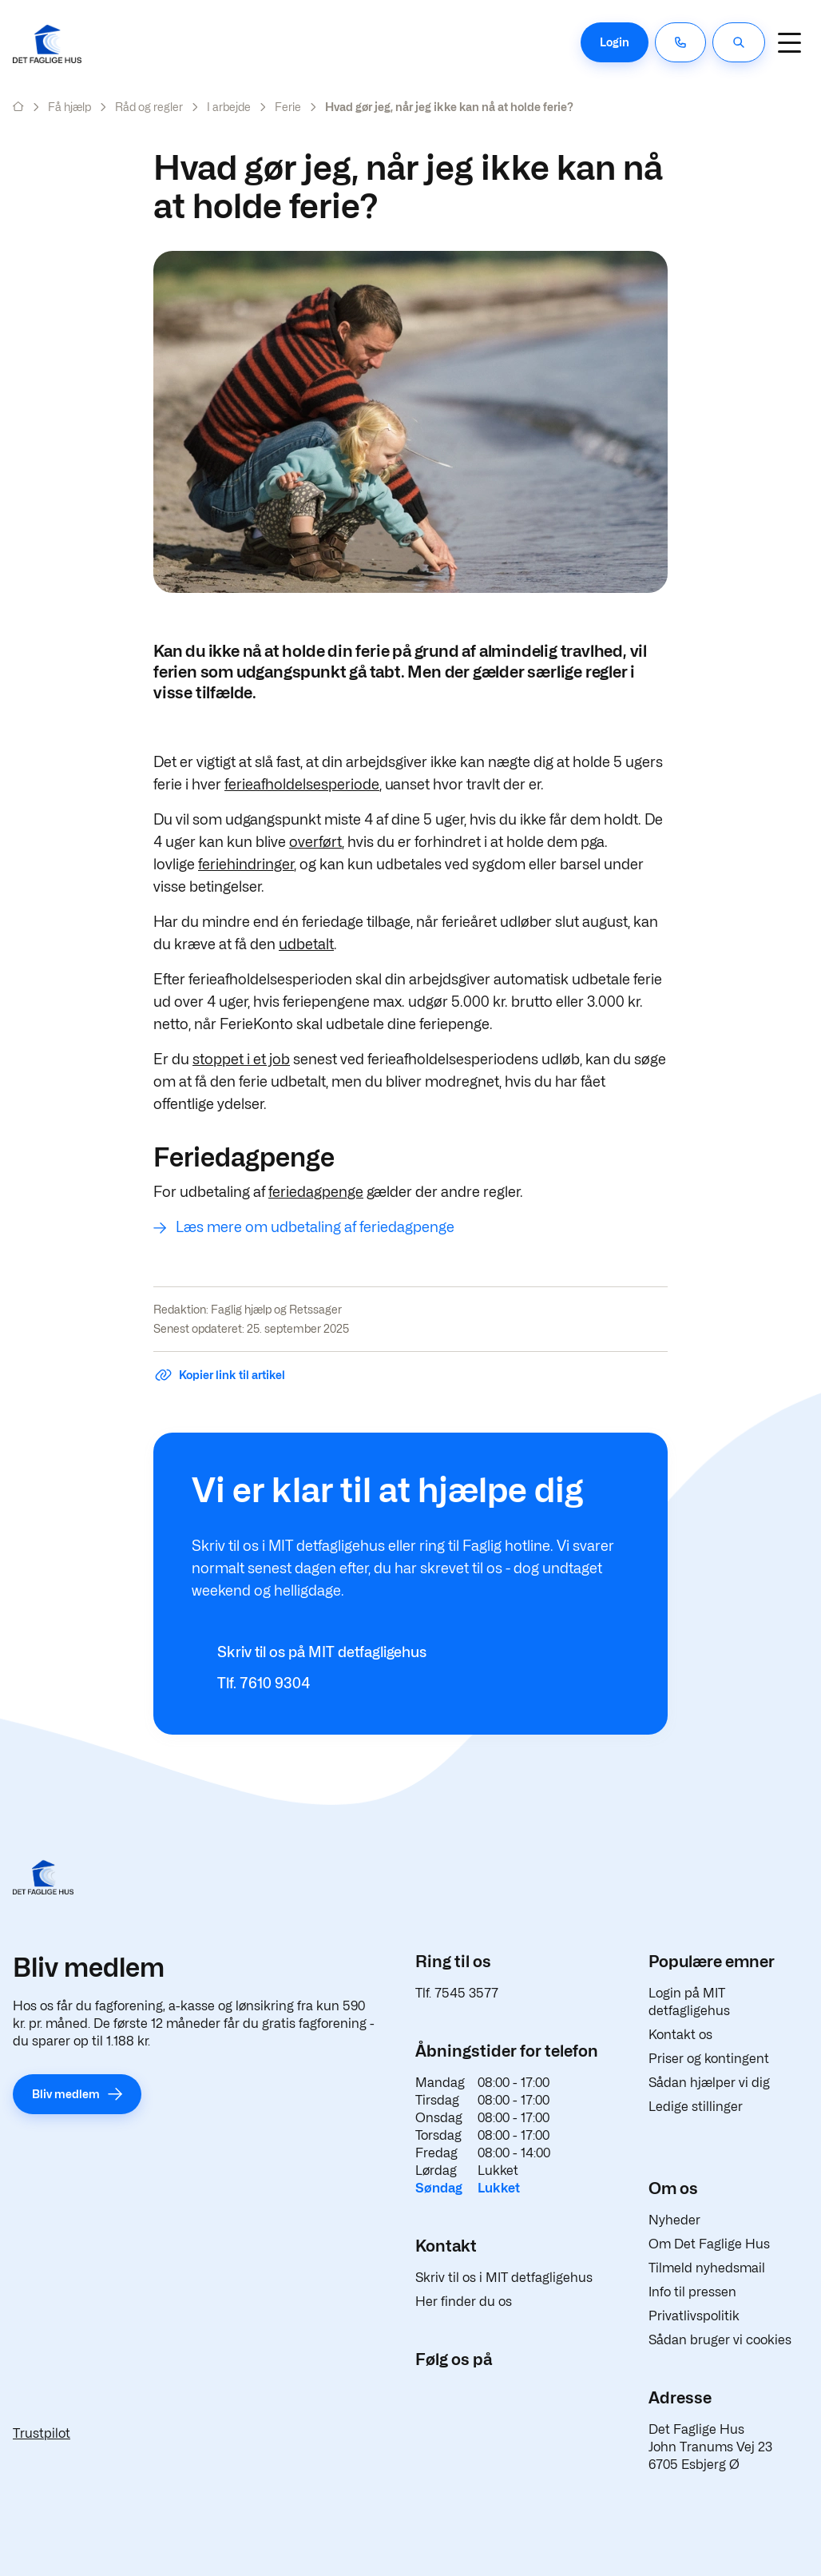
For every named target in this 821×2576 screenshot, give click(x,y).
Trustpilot (41, 2433)
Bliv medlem (66, 2094)
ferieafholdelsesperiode (301, 784)
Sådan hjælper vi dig (709, 2082)
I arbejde (229, 106)
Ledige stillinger (695, 2106)
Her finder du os (463, 2301)
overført (315, 841)
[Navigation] (789, 42)
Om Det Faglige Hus (709, 2244)
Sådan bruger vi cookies (719, 2339)
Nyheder (674, 2220)
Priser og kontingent (708, 2058)
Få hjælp (69, 106)
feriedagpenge (315, 1191)
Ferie (288, 106)
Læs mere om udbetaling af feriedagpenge (315, 1226)
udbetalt (306, 944)
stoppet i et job (241, 1059)
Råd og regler (149, 106)
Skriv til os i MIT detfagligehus (504, 2277)
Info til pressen (692, 2292)
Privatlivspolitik (694, 2316)
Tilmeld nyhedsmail (706, 2268)
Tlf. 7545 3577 (456, 1993)
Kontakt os (680, 2034)
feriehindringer (246, 864)
